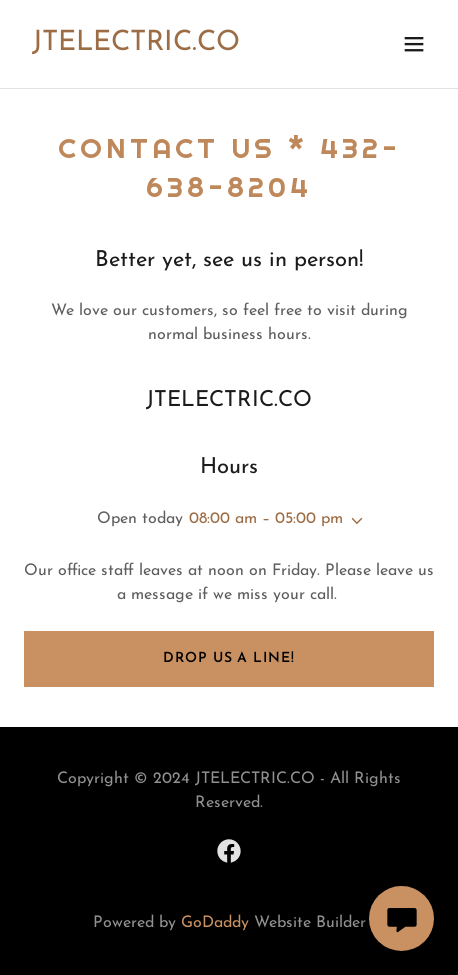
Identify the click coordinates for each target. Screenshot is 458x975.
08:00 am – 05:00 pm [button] (266, 519)
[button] (414, 44)
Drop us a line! (228, 658)
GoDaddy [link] (215, 923)
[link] (136, 46)
